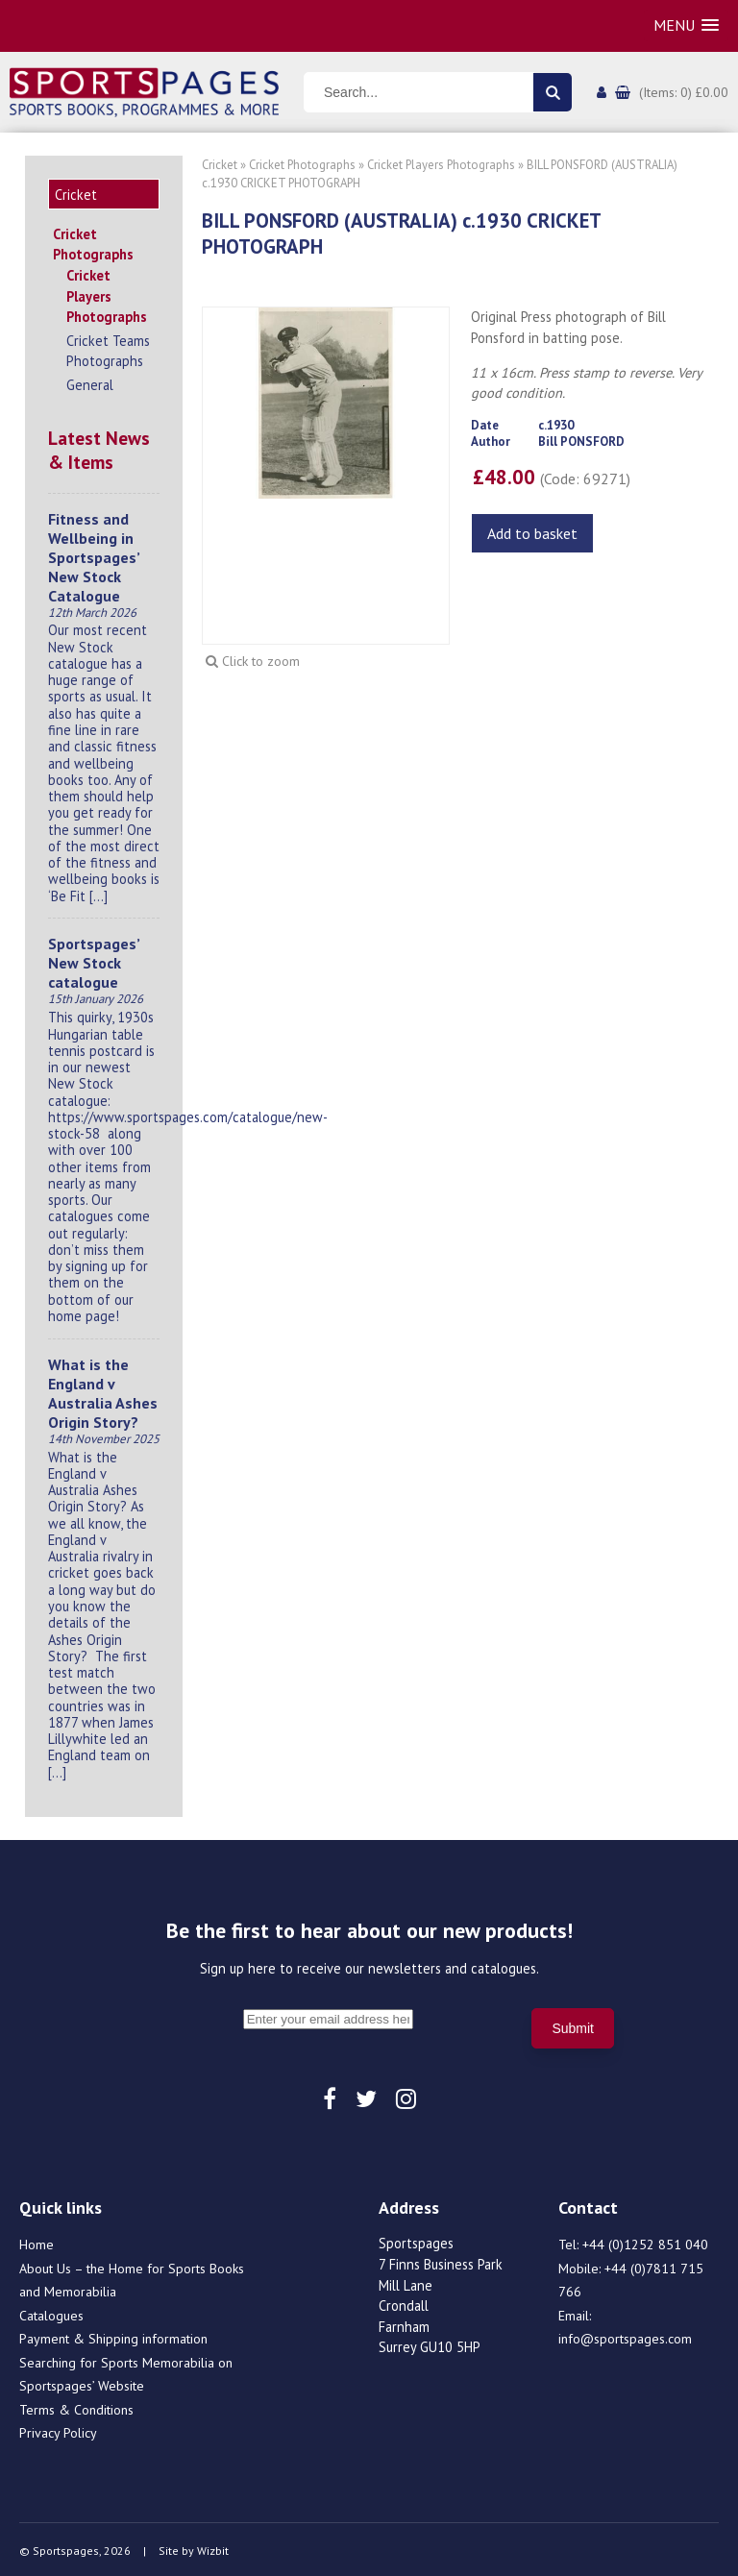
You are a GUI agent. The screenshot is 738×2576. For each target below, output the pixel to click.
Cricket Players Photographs (106, 293)
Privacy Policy (58, 2430)
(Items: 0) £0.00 (683, 92)
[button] (686, 25)
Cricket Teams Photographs (108, 348)
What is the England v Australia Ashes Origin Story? (103, 1390)
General (89, 382)
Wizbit (213, 2547)
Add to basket (532, 533)
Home (36, 2241)
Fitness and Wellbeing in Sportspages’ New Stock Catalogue (93, 554)
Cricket (219, 165)
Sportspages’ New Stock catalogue (93, 960)
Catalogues (51, 2312)
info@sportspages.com (625, 2335)
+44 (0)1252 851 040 (645, 2241)
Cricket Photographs (93, 241)
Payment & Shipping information (113, 2335)
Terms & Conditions (76, 2407)
